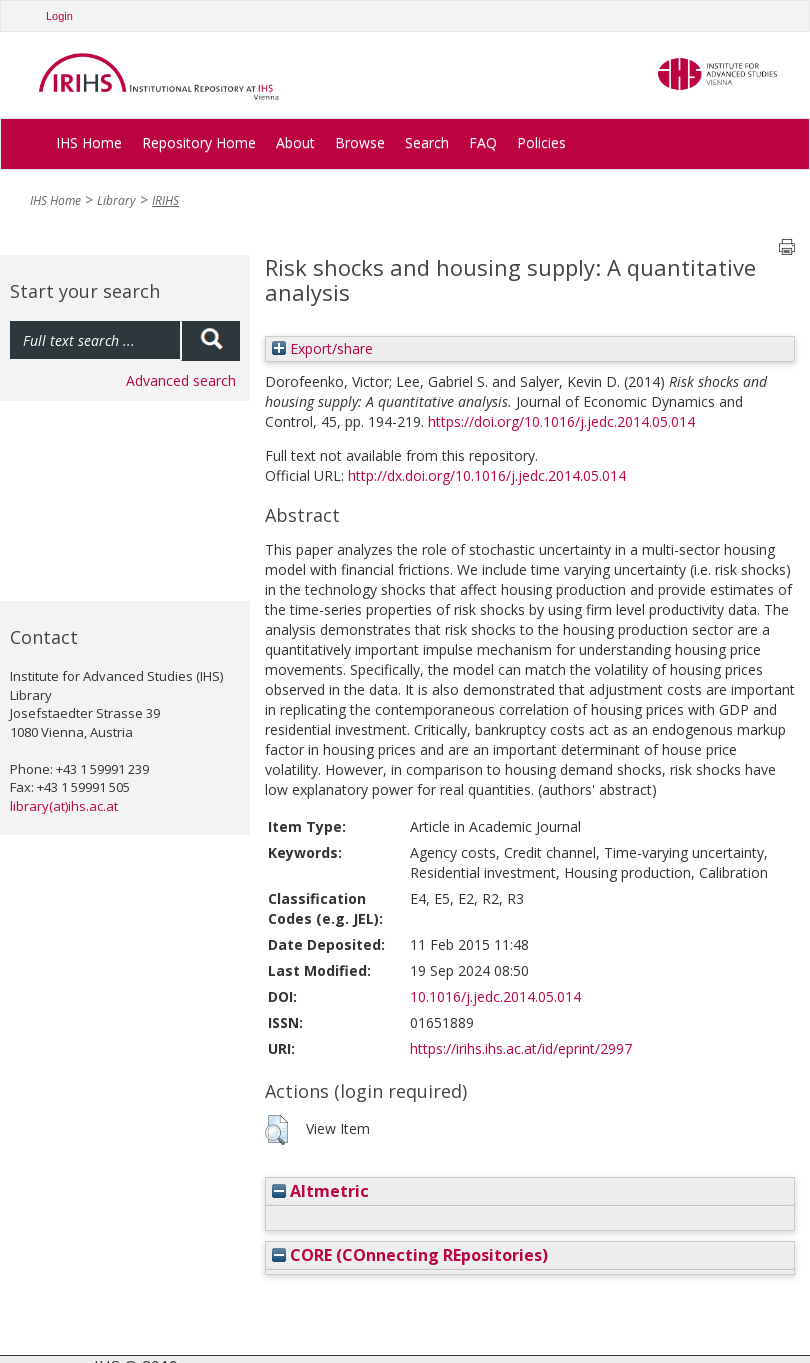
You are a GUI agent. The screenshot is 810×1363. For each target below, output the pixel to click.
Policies (541, 142)
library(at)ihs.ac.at (64, 806)
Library (116, 200)
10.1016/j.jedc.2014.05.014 (495, 996)
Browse (360, 142)
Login (59, 16)
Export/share (322, 348)
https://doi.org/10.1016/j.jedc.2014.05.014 (561, 421)
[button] (276, 1130)
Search (427, 142)
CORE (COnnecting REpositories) (410, 1255)
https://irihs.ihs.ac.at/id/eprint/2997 (521, 1048)
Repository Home (199, 142)
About (295, 142)
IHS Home (89, 142)
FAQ (483, 142)
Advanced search (181, 380)
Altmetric (320, 1191)
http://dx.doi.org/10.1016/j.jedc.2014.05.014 (487, 475)
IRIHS (165, 200)
